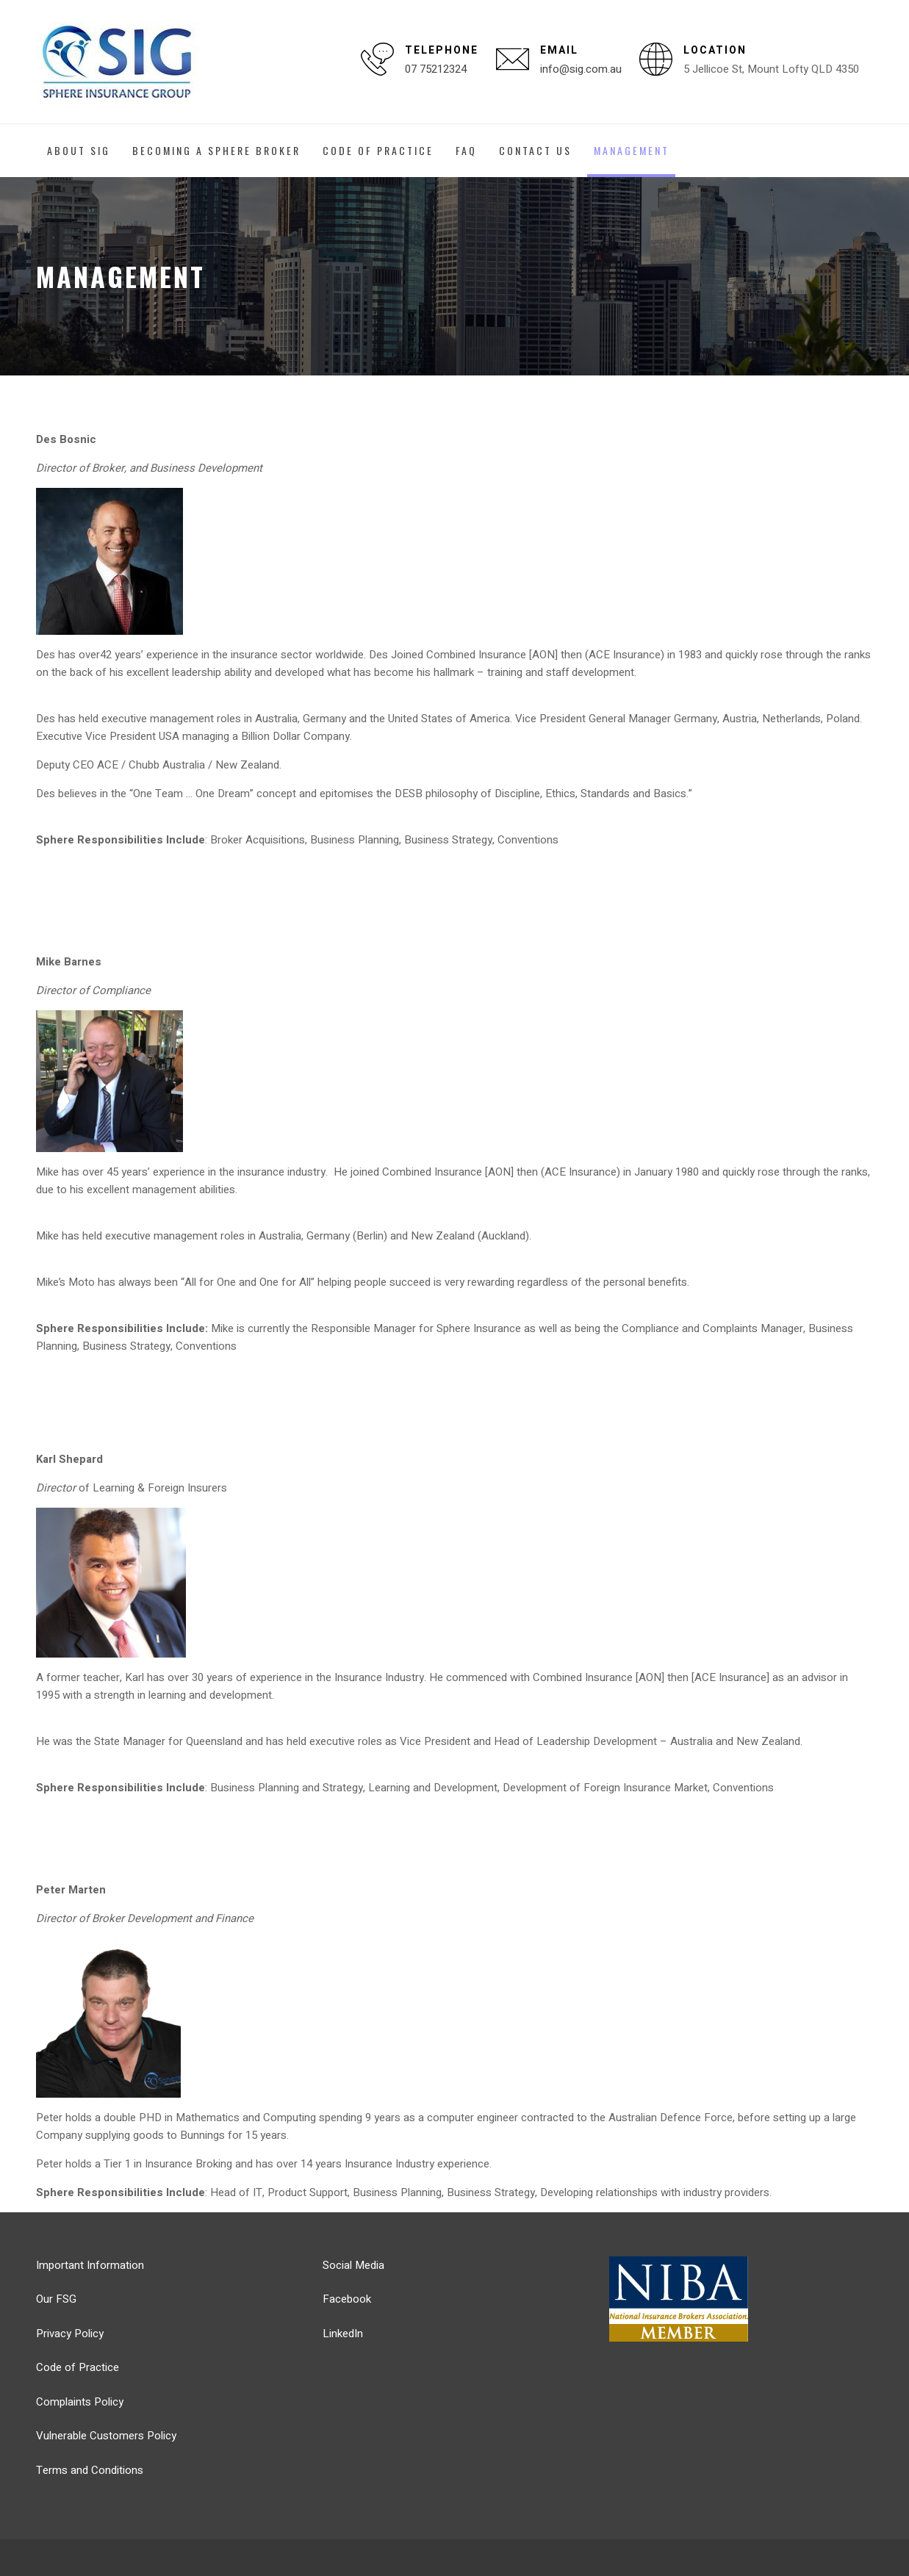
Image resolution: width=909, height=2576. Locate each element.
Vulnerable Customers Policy (106, 2436)
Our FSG (56, 2299)
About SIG (78, 150)
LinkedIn (343, 2333)
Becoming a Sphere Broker (216, 150)
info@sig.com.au (581, 69)
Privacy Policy (70, 2333)
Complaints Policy (79, 2402)
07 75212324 (436, 69)
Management (631, 150)
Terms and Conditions (89, 2470)
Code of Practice (378, 150)
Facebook (347, 2299)
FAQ (466, 150)
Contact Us (535, 150)
